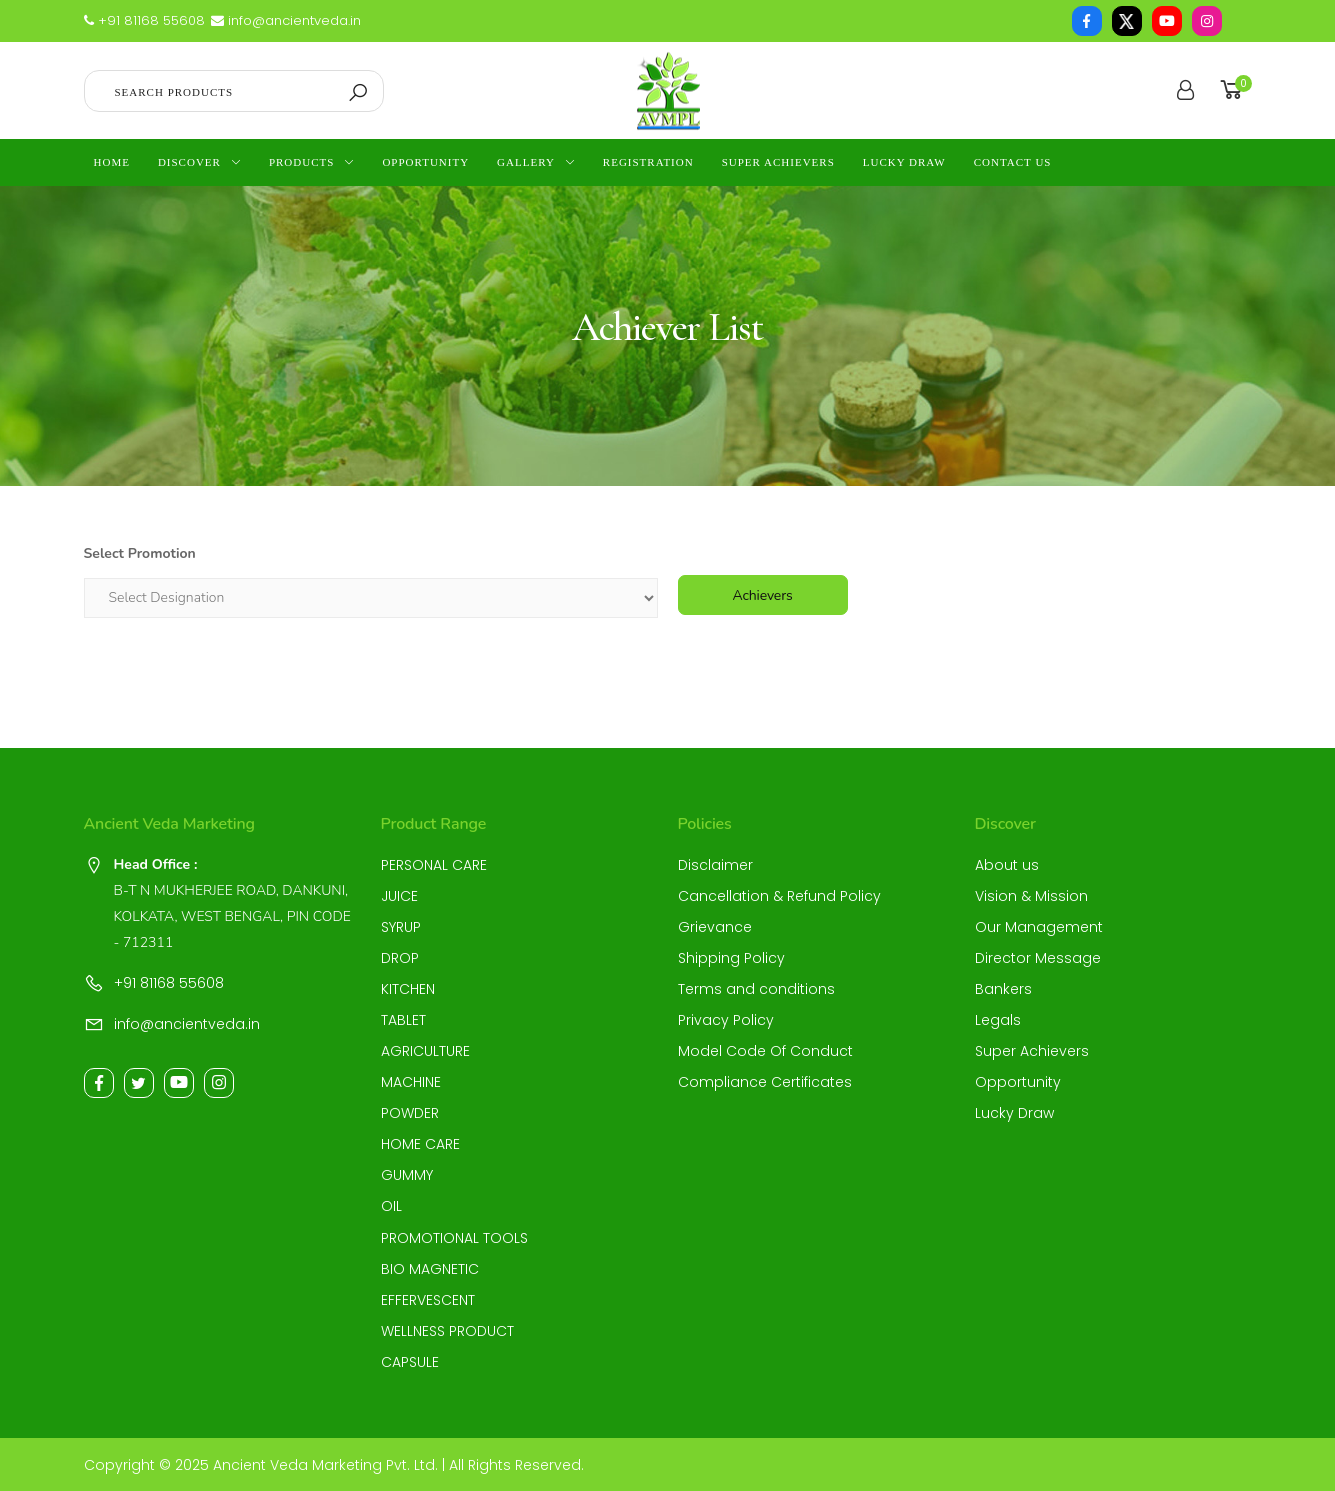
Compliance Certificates (765, 1082)
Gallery (526, 162)
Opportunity (425, 162)
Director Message (1038, 958)
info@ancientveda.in (286, 20)
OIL (391, 1206)
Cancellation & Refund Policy (779, 896)
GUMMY (407, 1175)
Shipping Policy (731, 958)
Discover (189, 162)
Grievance (715, 927)
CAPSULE (410, 1362)
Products (301, 162)
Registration (648, 162)
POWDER (410, 1113)
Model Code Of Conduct (765, 1051)
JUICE (399, 896)
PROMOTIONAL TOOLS (454, 1238)
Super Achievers (778, 162)
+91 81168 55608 (144, 20)
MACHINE (411, 1082)
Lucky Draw (904, 162)
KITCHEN (408, 989)
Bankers (1003, 989)
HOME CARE (420, 1144)
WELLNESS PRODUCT (447, 1331)
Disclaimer (715, 865)
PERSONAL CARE (434, 865)
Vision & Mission (1031, 896)
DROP (400, 958)
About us (1007, 865)
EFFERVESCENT (428, 1300)
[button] (1234, 90)
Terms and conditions (756, 989)
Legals (998, 1020)
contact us (1013, 162)
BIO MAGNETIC (430, 1269)
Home (112, 162)
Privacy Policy (726, 1020)
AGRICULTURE (425, 1051)
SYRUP (401, 927)
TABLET (403, 1020)
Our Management (1039, 927)
